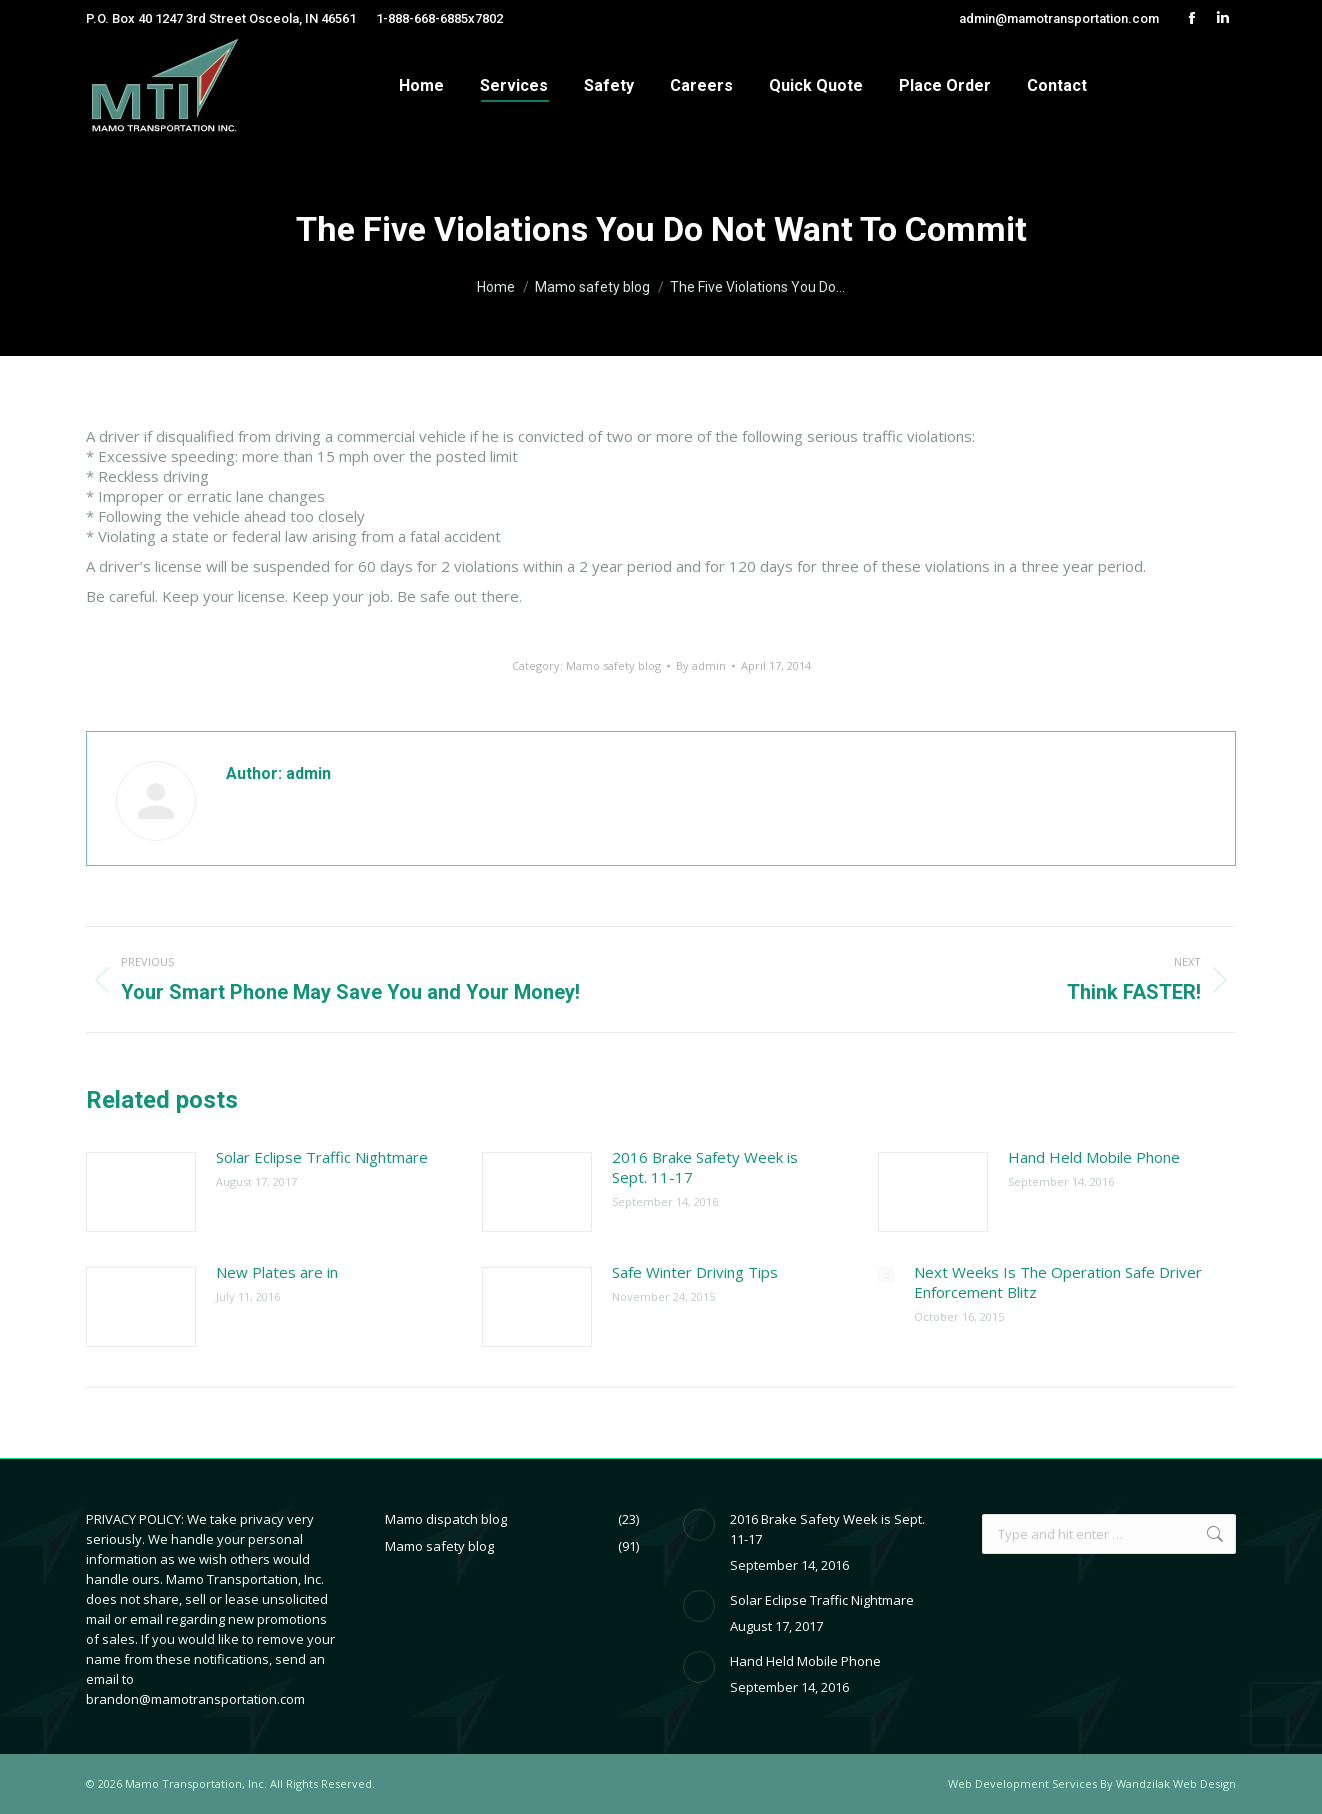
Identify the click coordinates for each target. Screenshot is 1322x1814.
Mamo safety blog (613, 665)
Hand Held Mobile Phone (1094, 1157)
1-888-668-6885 (422, 18)
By (701, 665)
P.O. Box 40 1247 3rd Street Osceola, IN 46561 (221, 18)
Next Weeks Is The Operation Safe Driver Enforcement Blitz (1058, 1282)
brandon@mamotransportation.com (195, 1699)
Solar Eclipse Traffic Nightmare (322, 1157)
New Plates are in (277, 1272)
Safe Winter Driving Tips (695, 1272)
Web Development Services (1022, 1783)
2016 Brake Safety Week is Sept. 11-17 (705, 1167)
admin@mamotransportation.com (1059, 18)
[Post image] (141, 1192)
